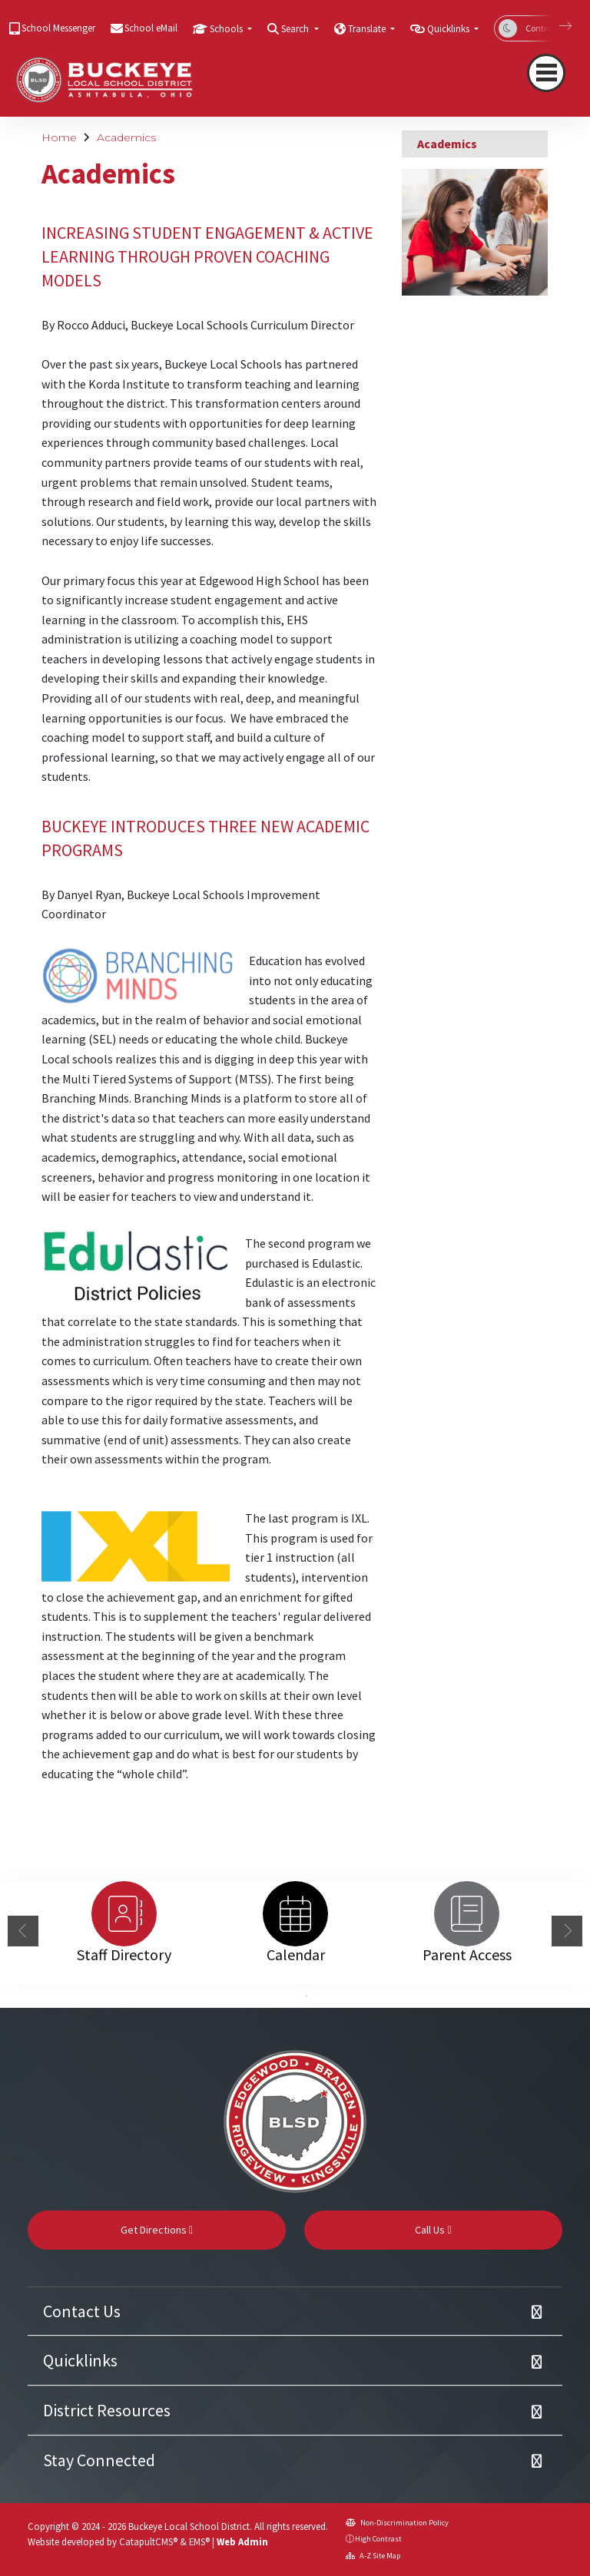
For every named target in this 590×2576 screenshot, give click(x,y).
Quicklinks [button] (449, 28)
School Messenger (58, 28)
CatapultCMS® (148, 2541)
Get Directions (157, 2230)
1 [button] (283, 1996)
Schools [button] (227, 28)
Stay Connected (99, 2460)
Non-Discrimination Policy (397, 2523)
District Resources (107, 2410)
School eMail (150, 28)
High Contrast (378, 2539)
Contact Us (82, 2311)
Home (59, 137)
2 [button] (306, 1996)
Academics (126, 137)
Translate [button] (368, 28)
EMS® (199, 2541)
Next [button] (567, 1931)
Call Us (433, 2230)
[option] (124, 1913)
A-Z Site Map (373, 2556)
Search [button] (296, 28)
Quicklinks (80, 2360)
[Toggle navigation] (546, 73)
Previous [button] (23, 1931)
